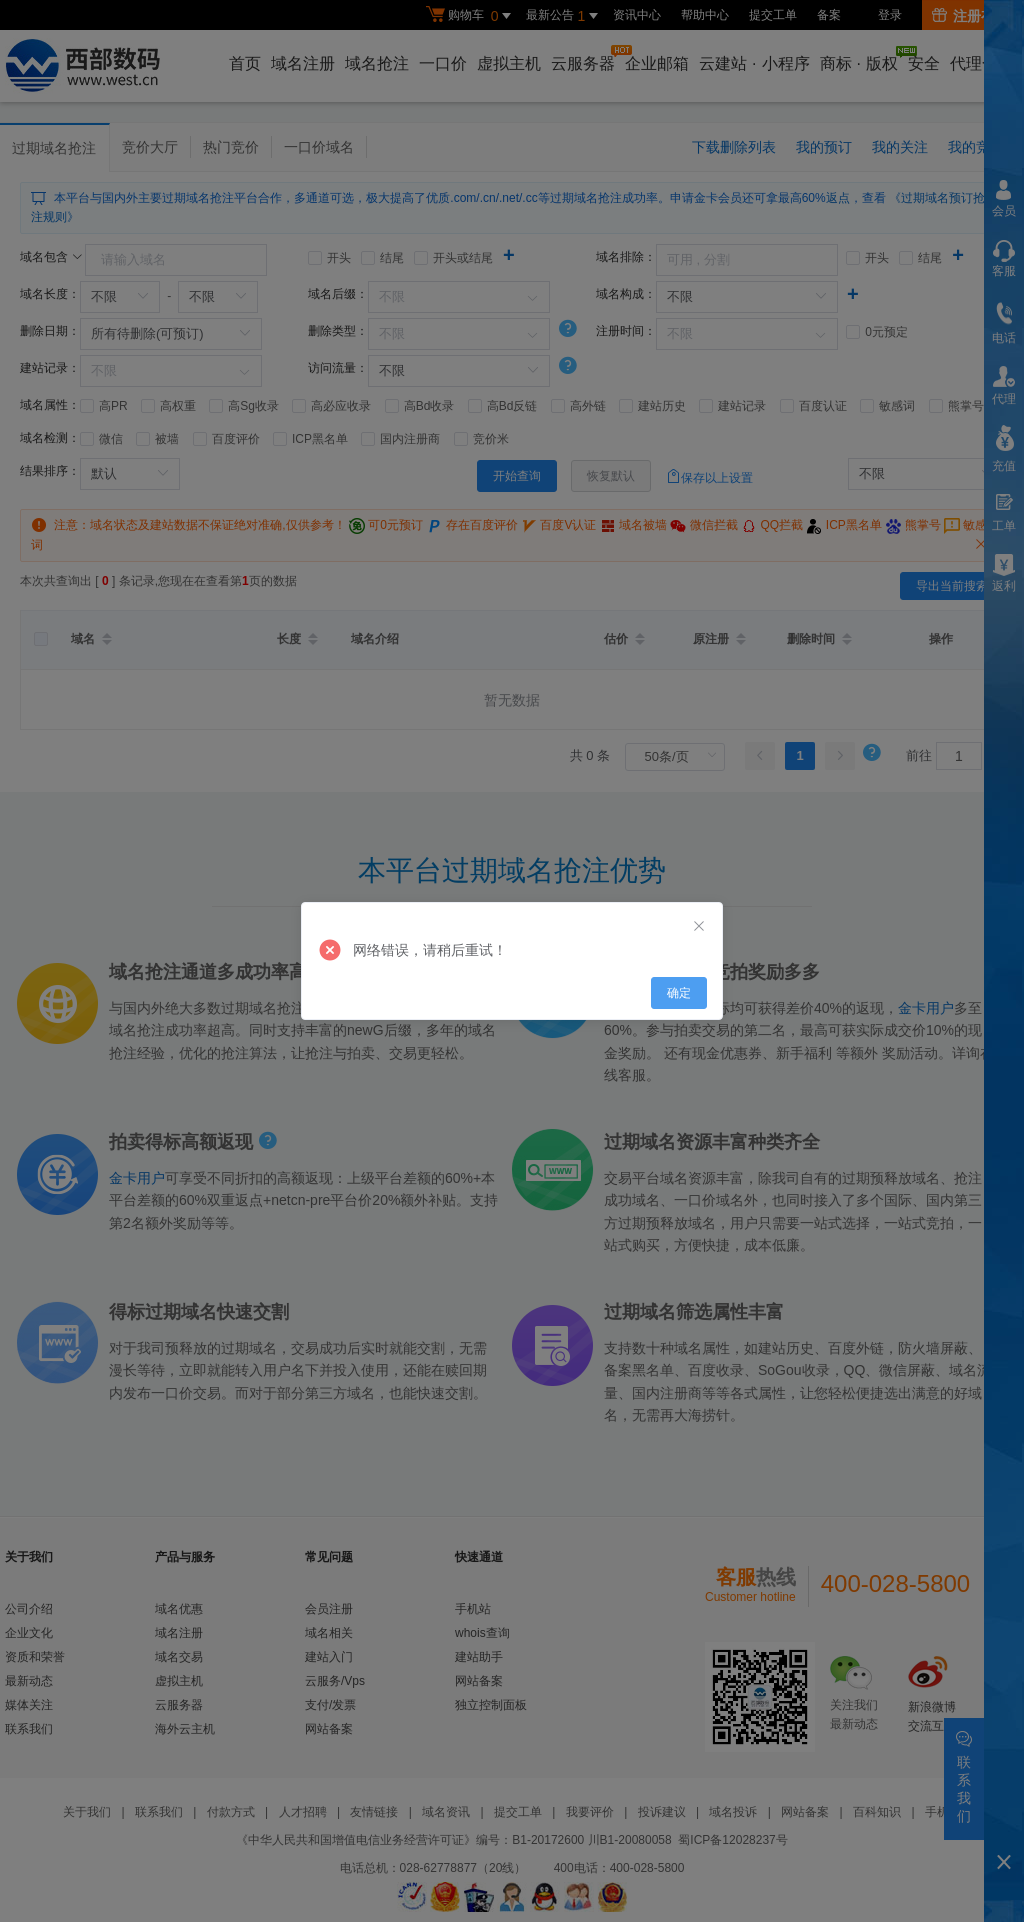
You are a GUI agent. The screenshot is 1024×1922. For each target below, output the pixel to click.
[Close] (699, 927)
